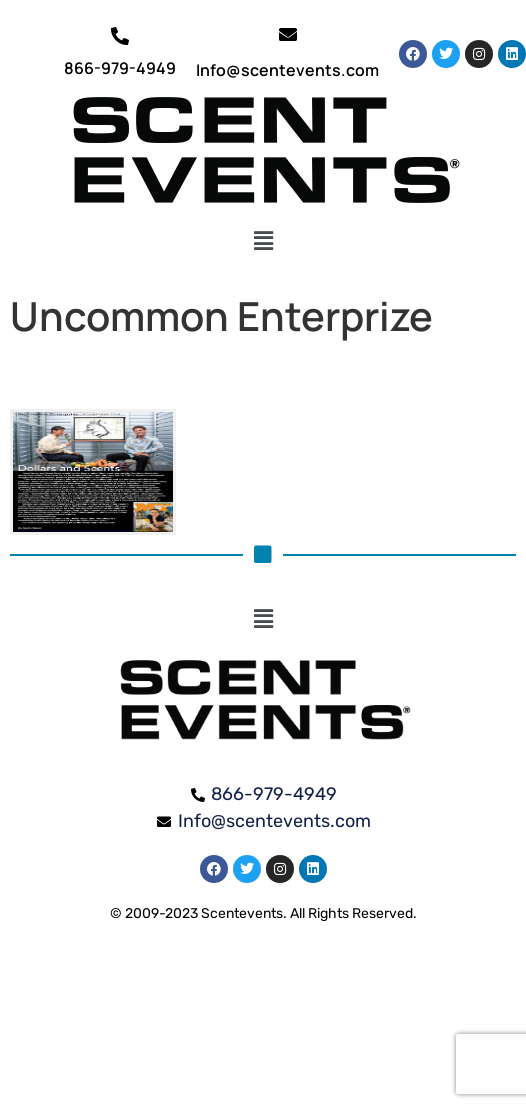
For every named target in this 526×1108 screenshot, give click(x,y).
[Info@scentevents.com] (288, 34)
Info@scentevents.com (287, 70)
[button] (263, 241)
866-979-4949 (120, 68)
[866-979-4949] (120, 36)
